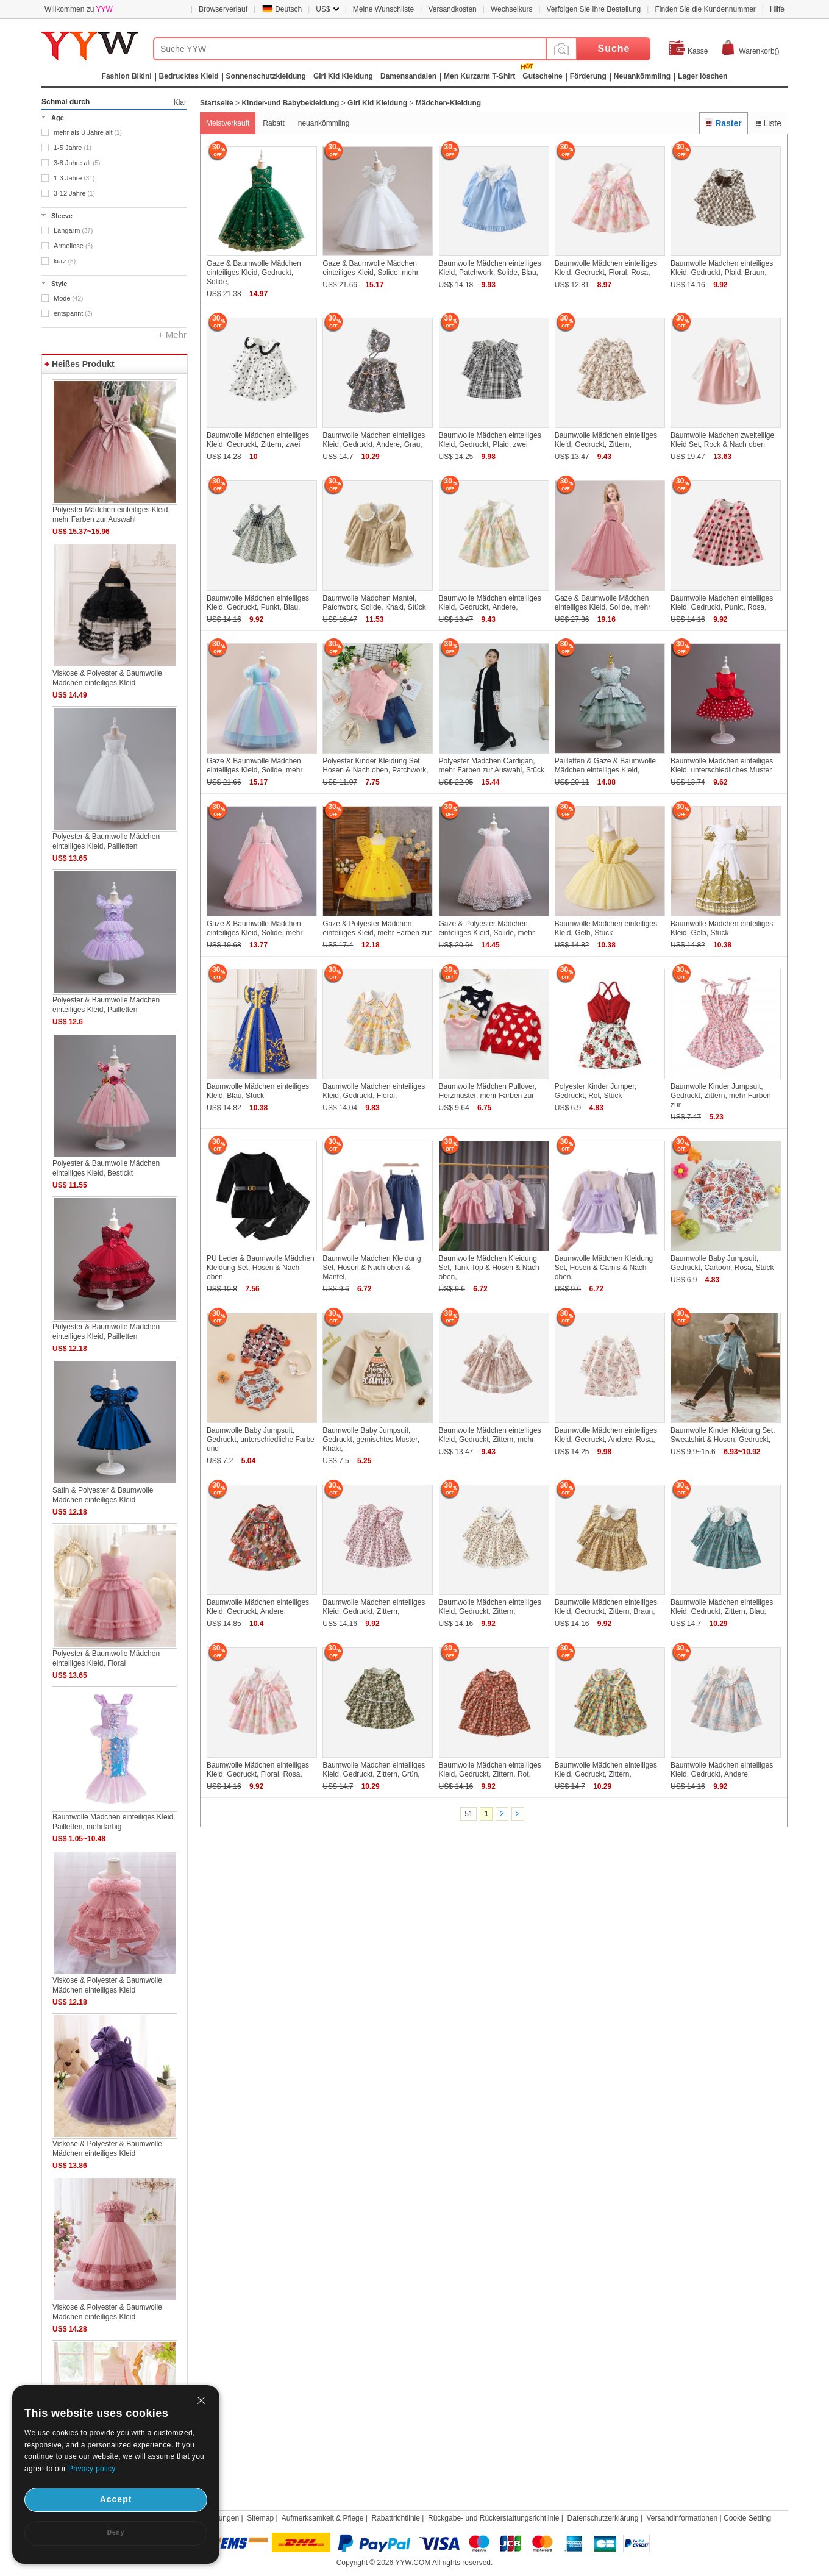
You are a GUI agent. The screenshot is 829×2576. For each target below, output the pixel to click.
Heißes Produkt (83, 364)
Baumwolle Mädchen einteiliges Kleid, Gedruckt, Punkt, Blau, (258, 603)
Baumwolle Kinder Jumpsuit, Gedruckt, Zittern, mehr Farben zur (721, 1095)
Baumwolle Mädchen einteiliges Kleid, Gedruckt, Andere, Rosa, (606, 1435)
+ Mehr (172, 334)
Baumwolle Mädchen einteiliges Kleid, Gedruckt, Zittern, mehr (490, 1435)
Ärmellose (73, 245)
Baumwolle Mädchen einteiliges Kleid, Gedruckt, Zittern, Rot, (490, 1770)
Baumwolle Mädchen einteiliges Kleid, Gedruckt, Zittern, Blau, (722, 1607)
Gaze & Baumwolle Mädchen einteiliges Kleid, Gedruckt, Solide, (254, 272)
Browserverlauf (223, 9)
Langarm (73, 230)
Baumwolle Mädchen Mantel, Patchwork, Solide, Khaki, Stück (373, 603)
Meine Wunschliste (384, 9)
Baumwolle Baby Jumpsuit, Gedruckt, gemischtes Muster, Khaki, (370, 1439)
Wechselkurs (511, 9)
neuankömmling (324, 123)
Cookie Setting (747, 2518)
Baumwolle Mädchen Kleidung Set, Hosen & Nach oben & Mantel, (371, 1267)
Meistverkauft (227, 123)
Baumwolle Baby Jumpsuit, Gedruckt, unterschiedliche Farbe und (261, 1439)
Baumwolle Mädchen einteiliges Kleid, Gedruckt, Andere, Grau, (373, 440)
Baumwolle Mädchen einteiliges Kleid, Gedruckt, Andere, (490, 603)
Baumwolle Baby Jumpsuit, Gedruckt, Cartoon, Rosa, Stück (722, 1263)
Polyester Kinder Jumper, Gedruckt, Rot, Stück (595, 1091)
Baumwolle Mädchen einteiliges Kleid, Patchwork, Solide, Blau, (490, 268)
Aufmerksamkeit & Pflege (323, 2518)
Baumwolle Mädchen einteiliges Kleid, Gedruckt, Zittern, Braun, (606, 1607)
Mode (68, 298)
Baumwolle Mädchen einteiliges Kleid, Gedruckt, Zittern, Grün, (373, 1770)
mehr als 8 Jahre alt (88, 132)
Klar (180, 102)
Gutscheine (542, 76)
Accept (116, 2499)
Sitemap (260, 2518)
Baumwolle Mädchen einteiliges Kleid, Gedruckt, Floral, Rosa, (606, 268)
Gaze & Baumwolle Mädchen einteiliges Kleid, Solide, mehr (370, 268)
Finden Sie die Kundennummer (705, 9)
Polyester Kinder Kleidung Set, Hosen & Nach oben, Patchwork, (375, 765)
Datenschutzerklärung (603, 2518)
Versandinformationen (681, 2518)
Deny (115, 2532)
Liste (767, 123)
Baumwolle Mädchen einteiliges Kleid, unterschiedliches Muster (722, 765)
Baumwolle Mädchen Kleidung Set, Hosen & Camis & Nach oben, (604, 1267)
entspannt (73, 313)
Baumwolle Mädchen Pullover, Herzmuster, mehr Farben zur (488, 1091)
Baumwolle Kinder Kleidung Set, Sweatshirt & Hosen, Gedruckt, (723, 1435)
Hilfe (777, 9)
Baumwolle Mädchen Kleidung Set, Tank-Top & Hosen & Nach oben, (489, 1267)
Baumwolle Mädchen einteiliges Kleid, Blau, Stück (258, 1091)
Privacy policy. (92, 2468)
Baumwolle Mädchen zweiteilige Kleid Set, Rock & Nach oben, (722, 440)
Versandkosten (452, 9)
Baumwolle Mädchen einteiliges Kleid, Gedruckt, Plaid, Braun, (722, 268)
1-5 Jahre (72, 147)
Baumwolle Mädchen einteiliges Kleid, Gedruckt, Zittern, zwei (258, 440)
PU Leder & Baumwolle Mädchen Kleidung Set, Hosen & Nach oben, (261, 1267)
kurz (65, 261)
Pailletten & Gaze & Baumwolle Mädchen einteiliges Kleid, (605, 765)
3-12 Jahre (74, 193)
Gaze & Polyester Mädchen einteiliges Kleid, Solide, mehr (487, 928)
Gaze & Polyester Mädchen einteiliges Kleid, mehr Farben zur (377, 928)
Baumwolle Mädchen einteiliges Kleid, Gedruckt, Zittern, (606, 440)
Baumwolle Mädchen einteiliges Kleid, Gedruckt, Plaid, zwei (490, 440)
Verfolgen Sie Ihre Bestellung (594, 9)
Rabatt (273, 123)
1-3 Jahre (74, 178)
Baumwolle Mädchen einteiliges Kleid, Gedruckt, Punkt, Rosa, (722, 603)
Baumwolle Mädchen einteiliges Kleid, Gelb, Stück (606, 928)
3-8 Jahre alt (77, 162)
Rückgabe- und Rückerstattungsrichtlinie (493, 2518)
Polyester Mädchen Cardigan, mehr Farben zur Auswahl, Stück (491, 765)
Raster (723, 123)
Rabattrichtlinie (396, 2518)
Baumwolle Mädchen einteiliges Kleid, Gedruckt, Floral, (373, 1091)
